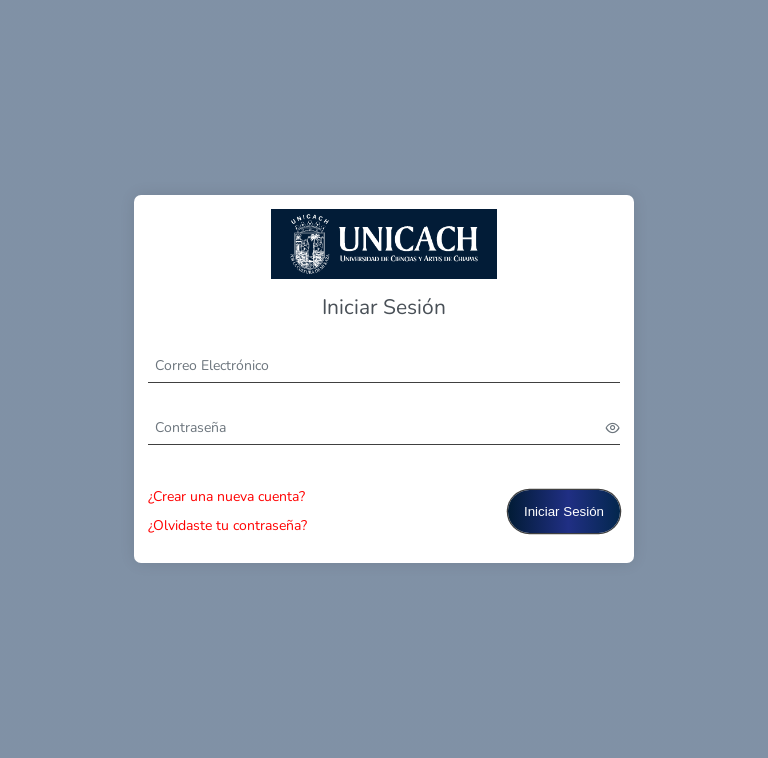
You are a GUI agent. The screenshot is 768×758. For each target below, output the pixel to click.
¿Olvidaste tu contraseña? (227, 525)
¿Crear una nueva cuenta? (226, 496)
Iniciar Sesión (564, 511)
